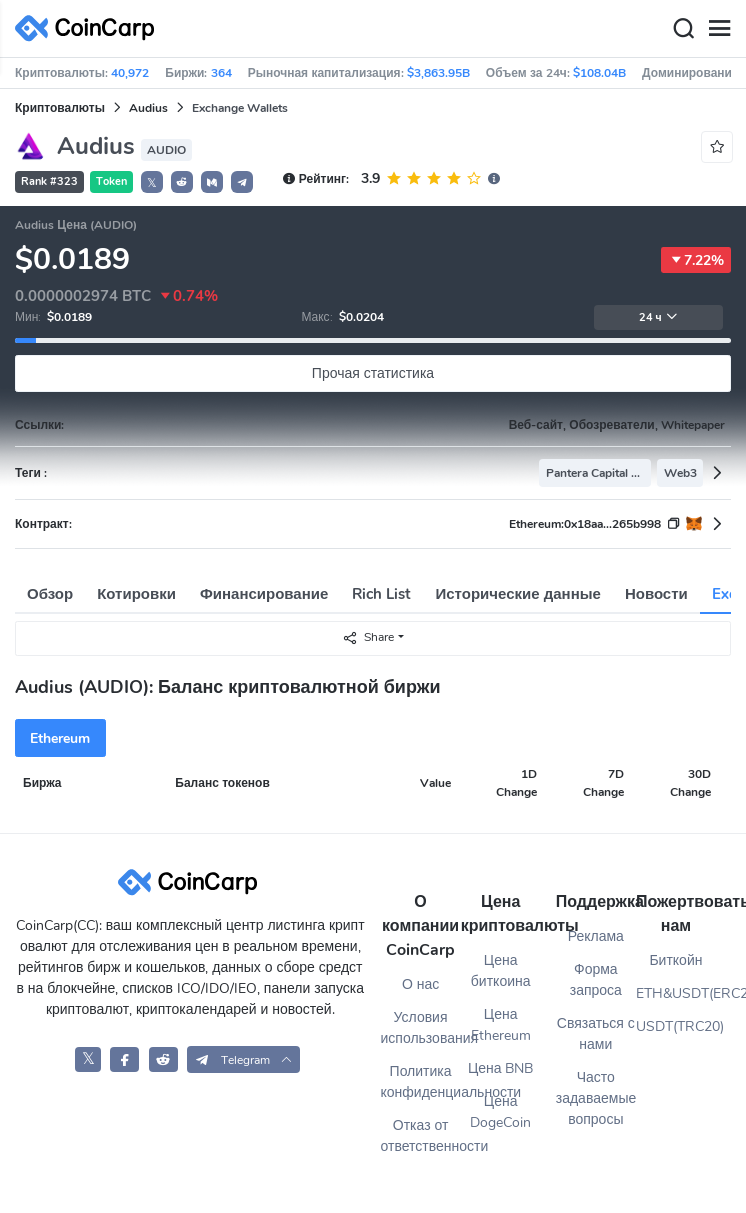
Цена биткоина (501, 971)
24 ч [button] (658, 317)
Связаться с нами (596, 1034)
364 (221, 73)
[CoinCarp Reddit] (163, 1059)
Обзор (50, 594)
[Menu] (719, 29)
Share (368, 637)
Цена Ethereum (501, 1025)
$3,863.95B (438, 73)
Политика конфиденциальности (421, 1082)
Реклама (596, 936)
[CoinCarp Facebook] (124, 1059)
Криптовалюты (60, 108)
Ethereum (60, 738)
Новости (656, 594)
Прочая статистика (373, 373)
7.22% (696, 260)
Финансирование (264, 594)
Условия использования (421, 1028)
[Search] (683, 29)
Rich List (381, 594)
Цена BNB (501, 1068)
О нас (420, 984)
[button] (182, 182)
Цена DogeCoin (500, 1112)
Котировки (136, 594)
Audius (148, 108)
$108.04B (599, 73)
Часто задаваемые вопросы (596, 1098)
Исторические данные (518, 594)
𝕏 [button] (152, 183)
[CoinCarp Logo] (90, 28)
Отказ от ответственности (421, 1136)
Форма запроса (596, 980)
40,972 (130, 73)
